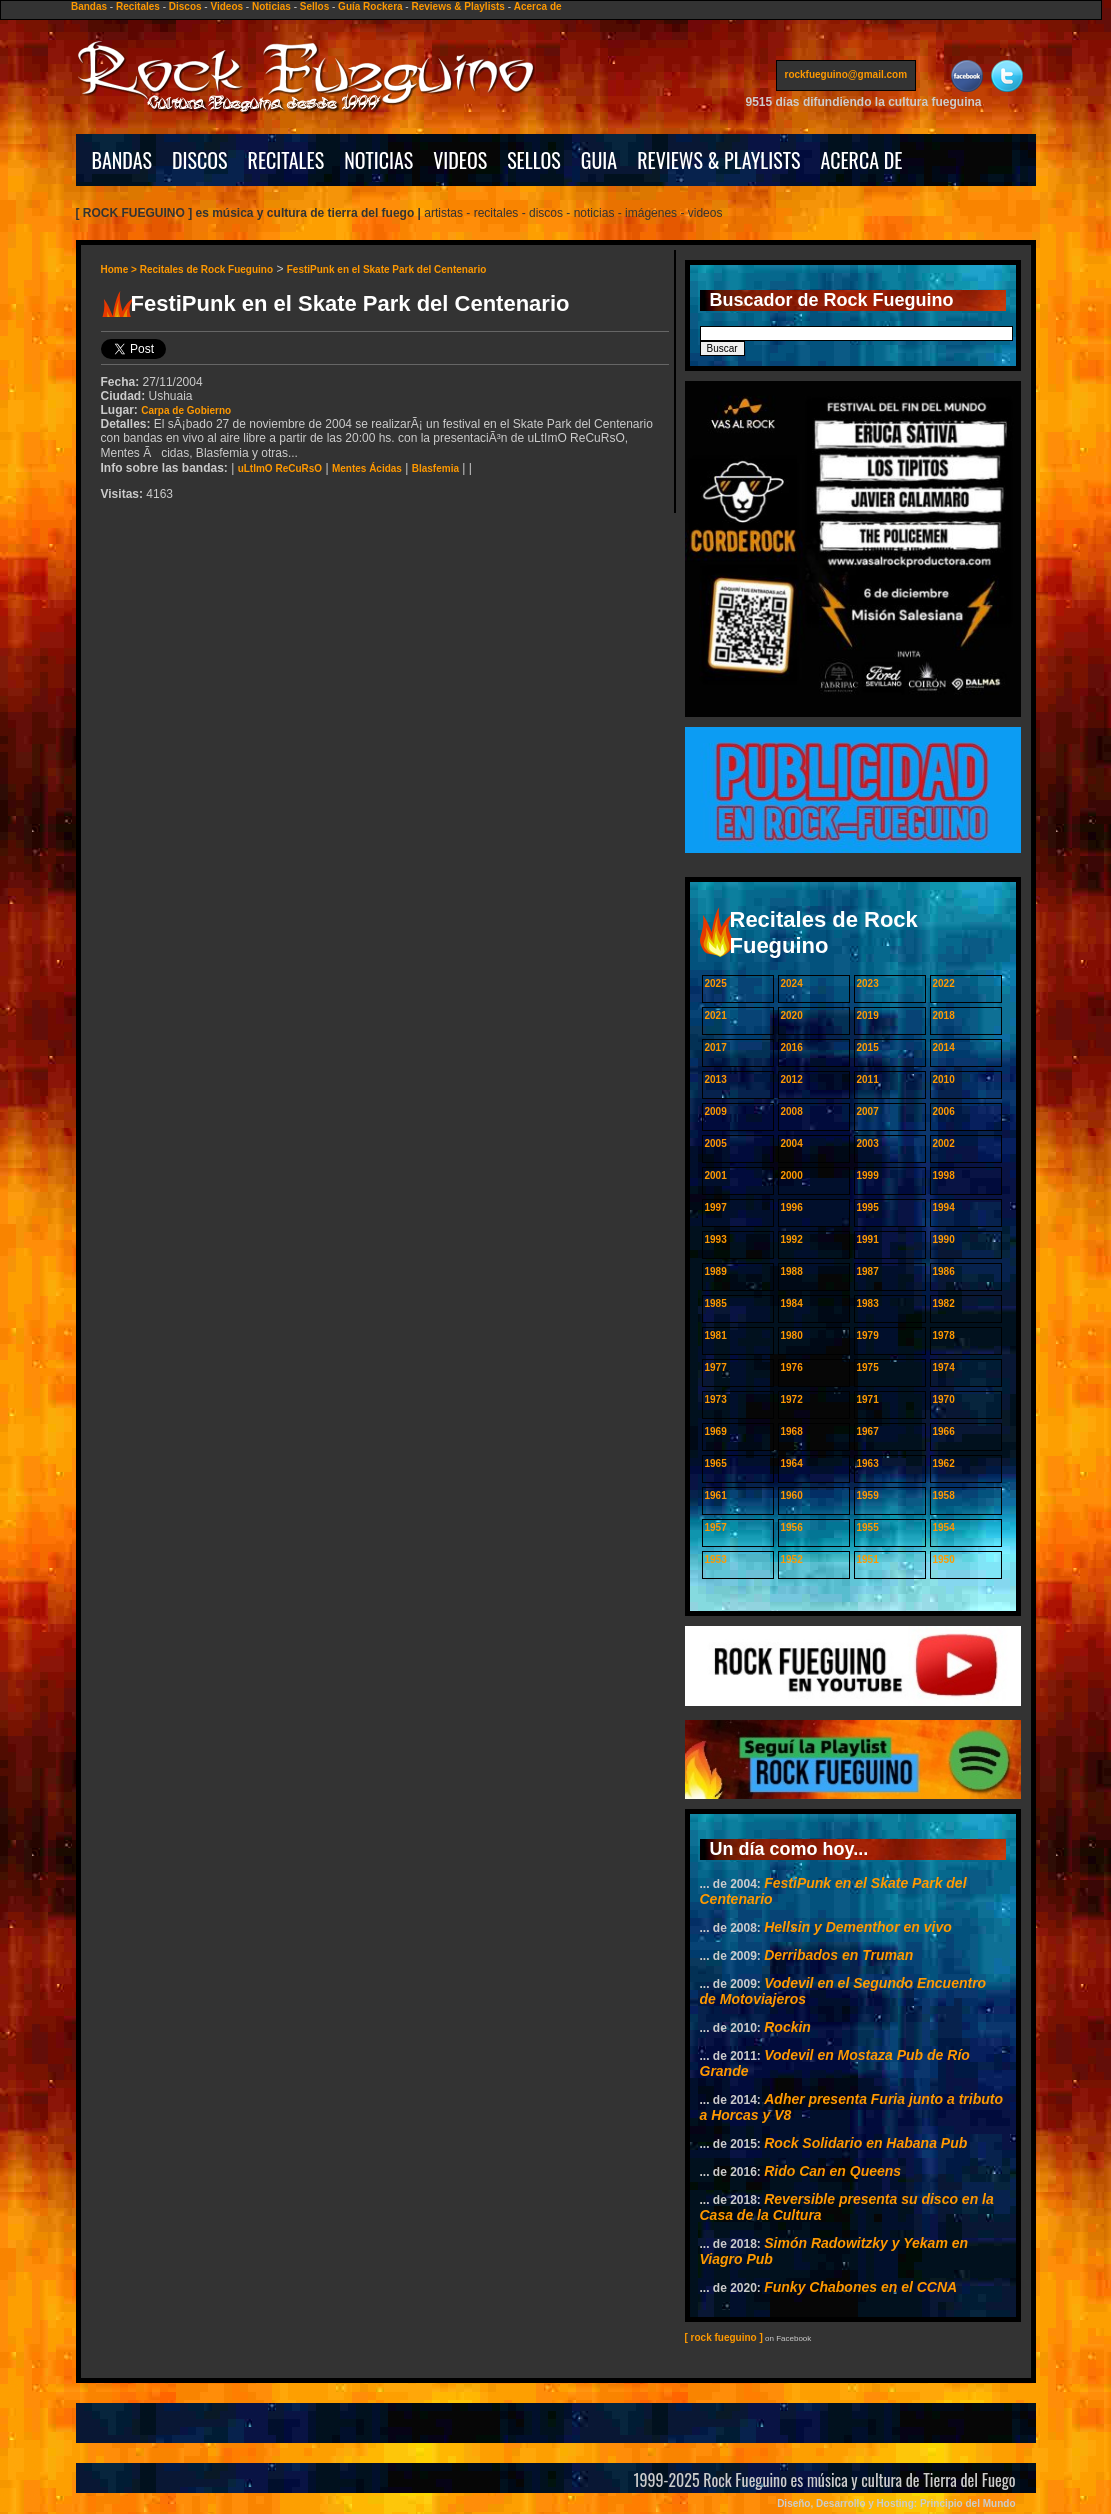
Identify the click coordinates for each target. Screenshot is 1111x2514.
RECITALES (286, 160)
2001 (716, 1175)
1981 (716, 1335)
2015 (868, 1047)
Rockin (787, 2027)
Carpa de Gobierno (186, 410)
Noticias (271, 6)
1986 (944, 1271)
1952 (792, 1559)
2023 (868, 983)
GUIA (599, 160)
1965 (716, 1463)
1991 (868, 1239)
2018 (944, 1015)
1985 (716, 1303)
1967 (868, 1431)
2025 (716, 983)
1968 (792, 1431)
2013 (716, 1079)
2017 (716, 1047)
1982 (944, 1303)
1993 (716, 1239)
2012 (792, 1079)
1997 (716, 1207)
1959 (868, 1495)
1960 (792, 1495)
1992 (792, 1239)
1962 (944, 1463)
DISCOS (200, 160)
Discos (185, 6)
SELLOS (534, 160)
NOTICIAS (378, 160)
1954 (944, 1527)
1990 (944, 1239)
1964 (792, 1463)
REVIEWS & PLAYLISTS (718, 160)
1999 (868, 1175)
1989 (716, 1271)
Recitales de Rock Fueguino (206, 269)
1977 (716, 1367)
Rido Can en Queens (832, 2171)
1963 (868, 1463)
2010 (944, 1079)
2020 (792, 1015)
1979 (868, 1335)
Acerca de (538, 6)
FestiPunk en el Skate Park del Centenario (387, 269)
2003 (868, 1143)
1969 (716, 1431)
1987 (868, 1271)
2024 (792, 983)
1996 (792, 1207)
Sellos (314, 6)
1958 (944, 1495)
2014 (944, 1047)
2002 (944, 1143)
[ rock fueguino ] (724, 2337)
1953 (716, 1559)
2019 (868, 1015)
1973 (716, 1399)
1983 (868, 1303)
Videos (226, 6)
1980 (792, 1335)
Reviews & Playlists (457, 6)
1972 (792, 1399)
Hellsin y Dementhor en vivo (858, 1927)
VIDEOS (460, 160)
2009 (716, 1111)
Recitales (138, 6)
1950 (944, 1559)
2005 (716, 1143)
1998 (944, 1175)
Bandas (89, 6)
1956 (792, 1527)
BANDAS (122, 160)
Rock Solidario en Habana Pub (865, 2143)
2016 (792, 1047)
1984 (792, 1303)
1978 (944, 1335)
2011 (868, 1079)
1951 (868, 1559)
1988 (792, 1271)
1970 (944, 1399)
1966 (944, 1431)
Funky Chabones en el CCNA (860, 2287)
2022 (944, 983)
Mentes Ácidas (367, 468)
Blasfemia (435, 468)
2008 (792, 1111)
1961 (716, 1495)
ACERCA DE (861, 160)
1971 (868, 1399)
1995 (868, 1207)
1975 (868, 1367)
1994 (944, 1207)
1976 (792, 1367)
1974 (944, 1367)
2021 (716, 1015)
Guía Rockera (370, 6)
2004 (792, 1143)
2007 (868, 1111)
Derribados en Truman (838, 1955)
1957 (716, 1527)
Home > (120, 269)
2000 (792, 1175)
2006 (944, 1111)
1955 (868, 1527)
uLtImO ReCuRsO (280, 468)
